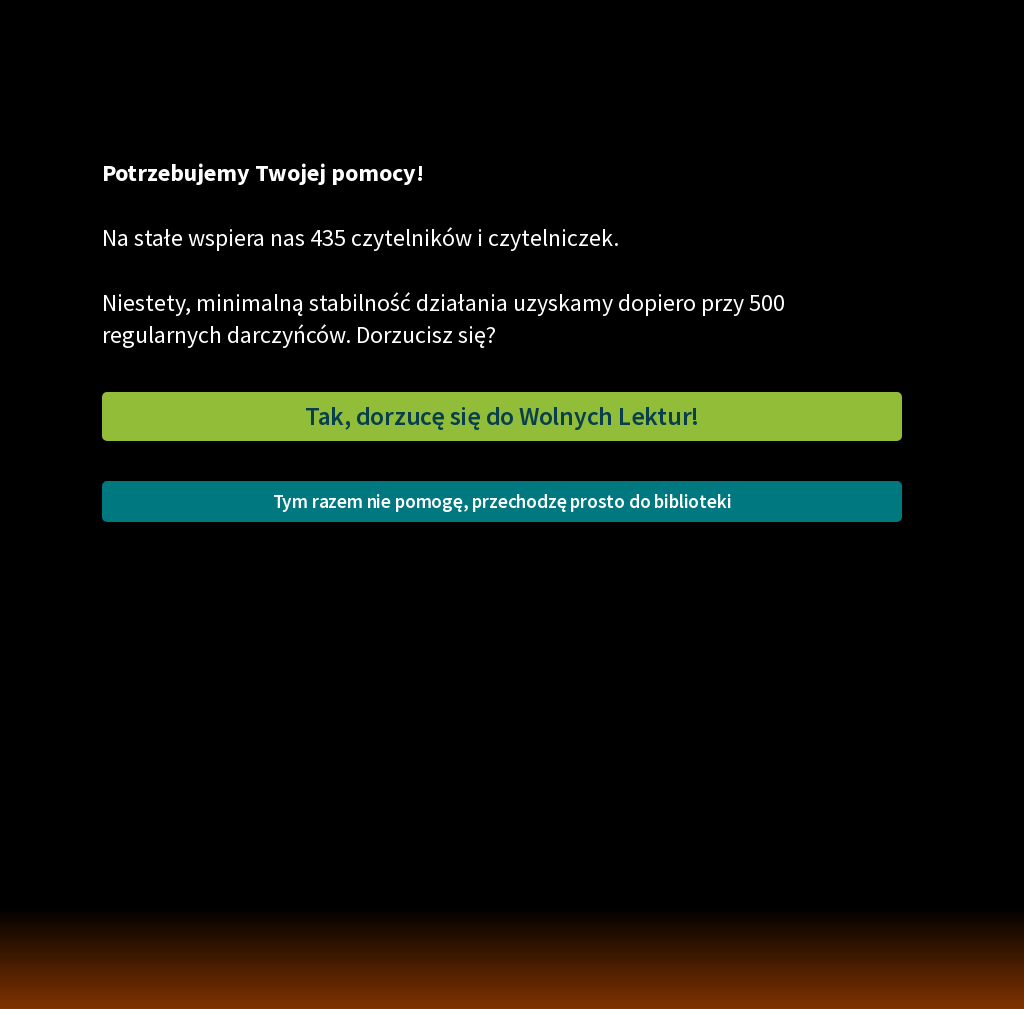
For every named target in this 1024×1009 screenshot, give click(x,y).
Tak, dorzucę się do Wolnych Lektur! (502, 416)
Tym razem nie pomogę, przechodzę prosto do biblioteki (502, 501)
